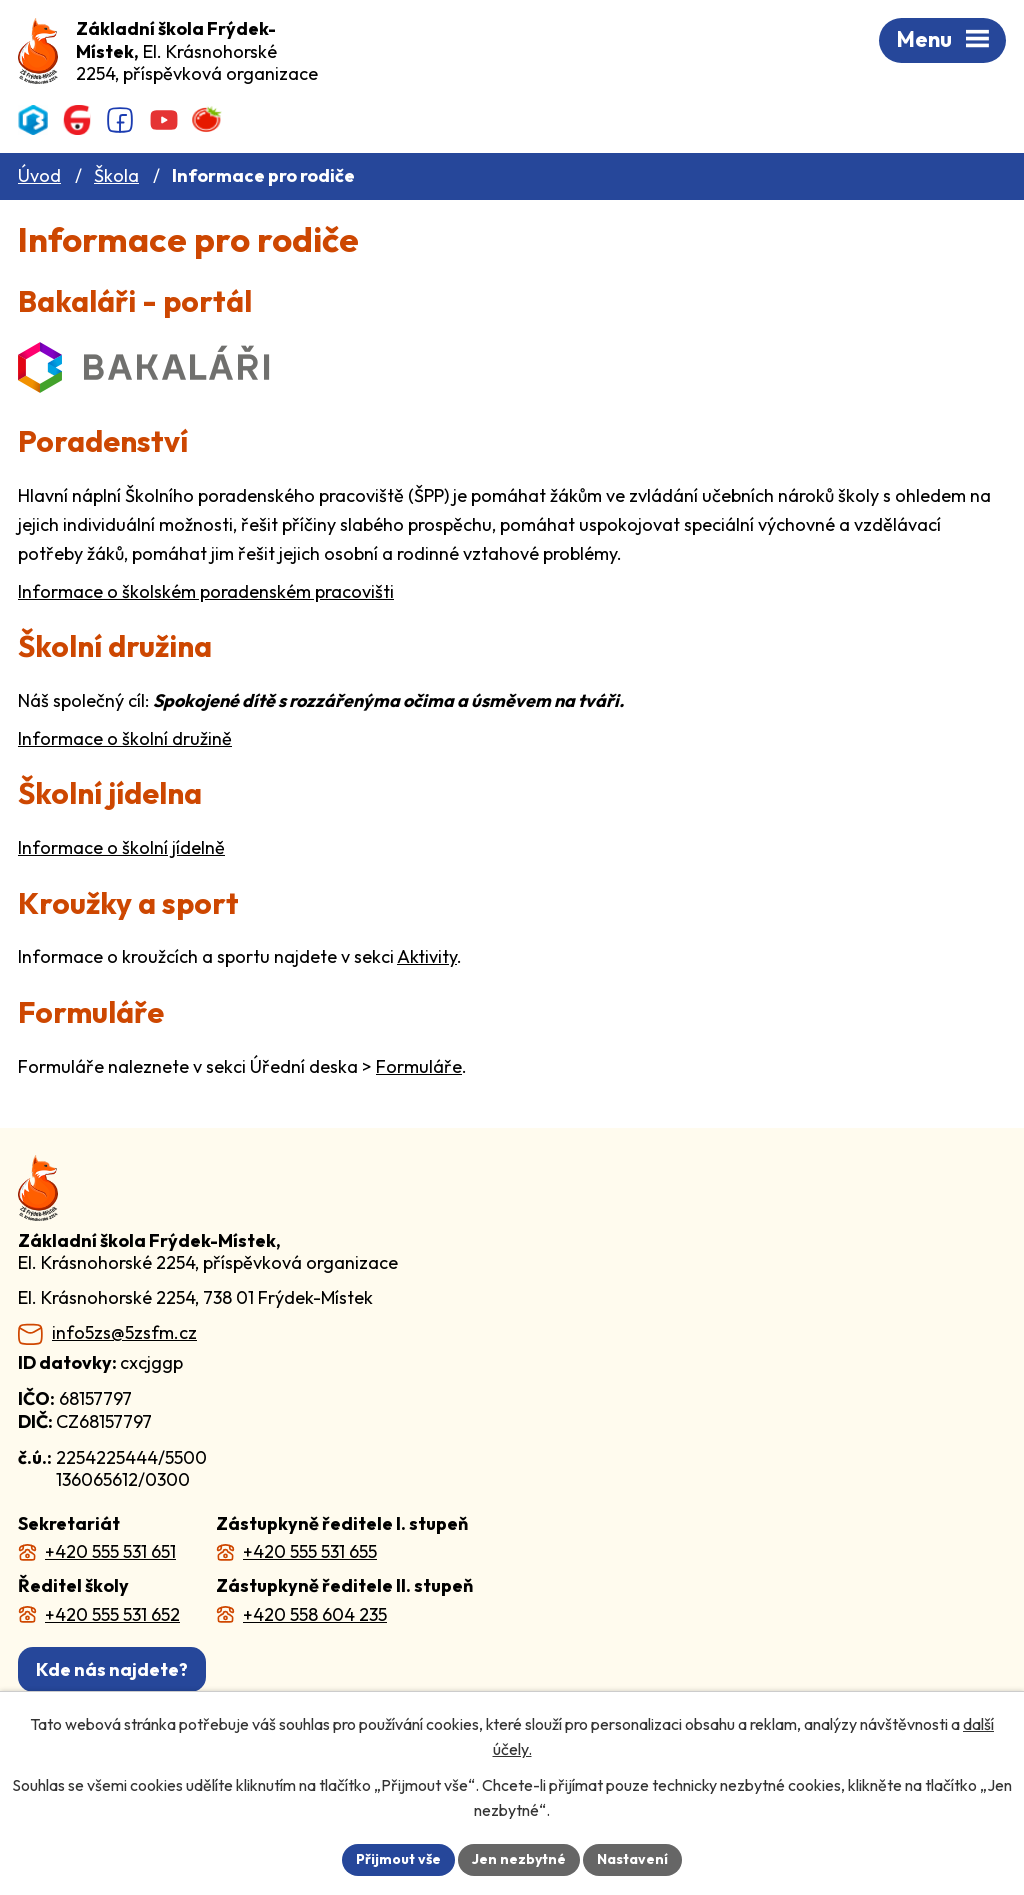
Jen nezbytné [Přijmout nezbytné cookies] (519, 1859)
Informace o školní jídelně (121, 847)
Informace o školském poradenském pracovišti (206, 591)
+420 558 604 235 (315, 1614)
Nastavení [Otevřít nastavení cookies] (632, 1859)
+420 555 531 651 (110, 1551)
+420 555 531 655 (310, 1551)
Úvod (39, 175)
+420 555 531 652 (112, 1614)
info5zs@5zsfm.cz (124, 1333)
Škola (116, 175)
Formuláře (419, 1066)
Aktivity (427, 956)
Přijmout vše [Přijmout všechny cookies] (398, 1859)
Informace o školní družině (125, 738)
